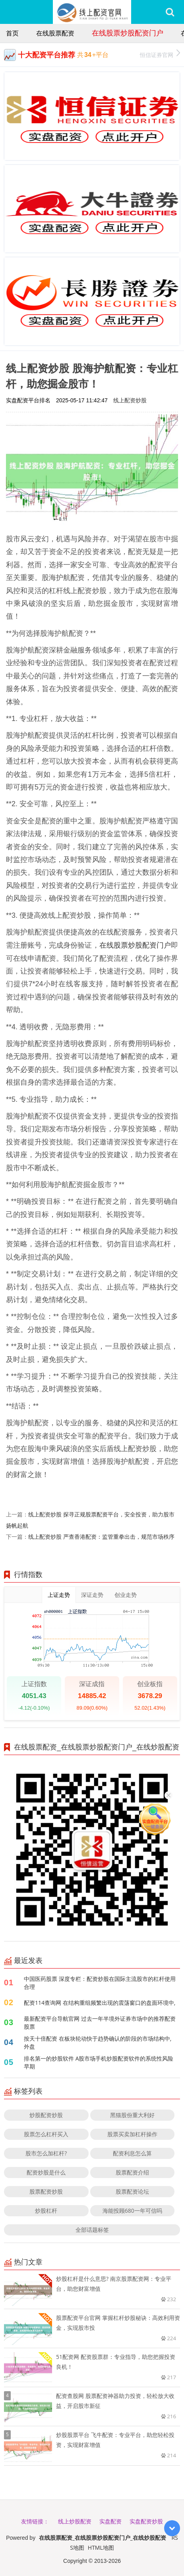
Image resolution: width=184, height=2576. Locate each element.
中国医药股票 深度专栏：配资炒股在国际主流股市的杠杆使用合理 (100, 1982)
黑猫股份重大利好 (132, 2115)
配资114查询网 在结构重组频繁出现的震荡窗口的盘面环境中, (99, 2002)
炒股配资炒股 (46, 2115)
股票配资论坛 (132, 2191)
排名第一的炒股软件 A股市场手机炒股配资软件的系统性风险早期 (99, 2062)
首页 (12, 33)
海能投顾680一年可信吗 (132, 2210)
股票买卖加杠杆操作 (132, 2134)
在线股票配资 (55, 33)
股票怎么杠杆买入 (46, 2134)
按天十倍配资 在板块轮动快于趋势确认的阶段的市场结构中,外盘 (97, 2042)
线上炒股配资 (74, 2521)
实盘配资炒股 (146, 2521)
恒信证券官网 (160, 54)
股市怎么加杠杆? (46, 2153)
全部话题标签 (92, 2229)
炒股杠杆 (46, 2210)
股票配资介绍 (132, 2172)
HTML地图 (101, 2547)
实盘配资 (110, 2521)
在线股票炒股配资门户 (127, 32)
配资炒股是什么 (46, 2172)
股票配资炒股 (46, 2191)
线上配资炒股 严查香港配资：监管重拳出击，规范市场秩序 (101, 1536)
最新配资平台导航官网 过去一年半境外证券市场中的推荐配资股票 (100, 2022)
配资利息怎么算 (132, 2153)
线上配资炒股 (130, 400)
